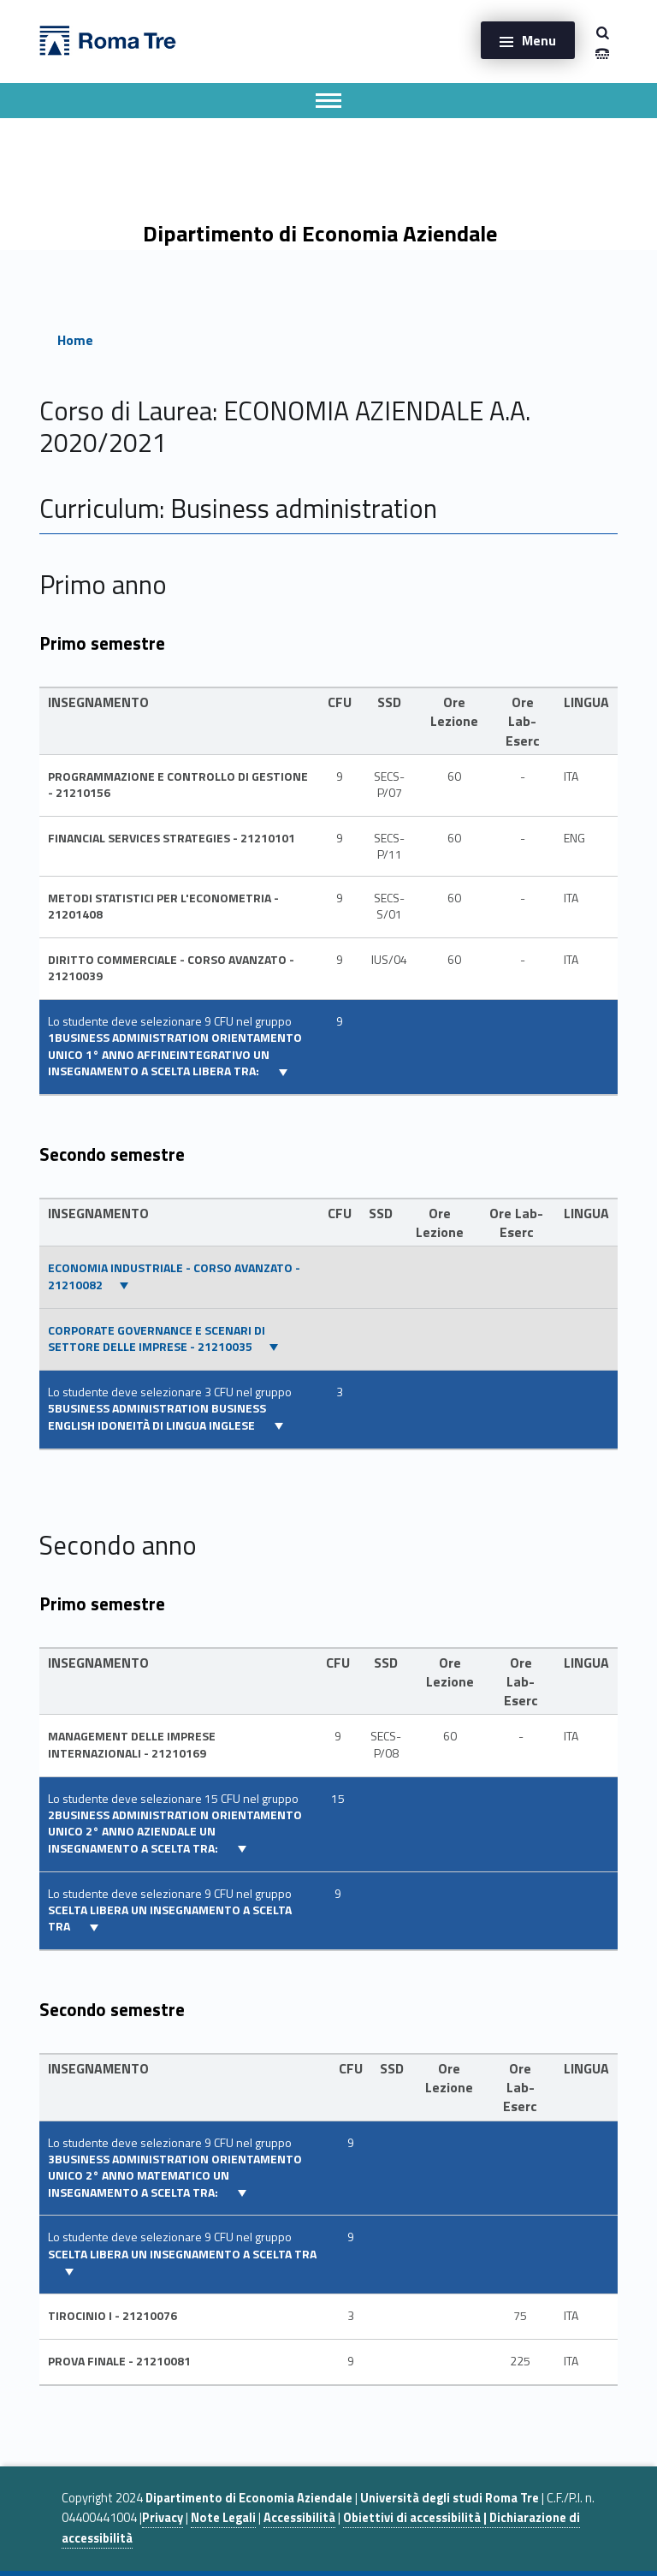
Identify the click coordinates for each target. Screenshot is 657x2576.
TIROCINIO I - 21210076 (112, 2315)
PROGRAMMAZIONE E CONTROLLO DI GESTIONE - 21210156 (178, 784)
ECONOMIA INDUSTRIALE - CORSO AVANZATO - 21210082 (174, 1276)
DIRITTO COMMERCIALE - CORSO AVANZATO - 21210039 (171, 968)
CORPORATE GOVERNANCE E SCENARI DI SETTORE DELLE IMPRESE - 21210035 (156, 1338)
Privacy (162, 2517)
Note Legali (223, 2517)
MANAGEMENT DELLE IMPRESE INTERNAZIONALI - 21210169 (132, 1744)
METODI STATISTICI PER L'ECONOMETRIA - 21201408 (163, 906)
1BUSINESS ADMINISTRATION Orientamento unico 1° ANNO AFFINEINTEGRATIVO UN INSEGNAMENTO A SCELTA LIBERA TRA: (175, 1054)
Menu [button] (539, 40)
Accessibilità (299, 2517)
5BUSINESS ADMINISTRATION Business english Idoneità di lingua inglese (157, 1416)
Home (75, 340)
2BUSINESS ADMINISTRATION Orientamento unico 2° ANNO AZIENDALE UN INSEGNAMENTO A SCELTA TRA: (175, 1831)
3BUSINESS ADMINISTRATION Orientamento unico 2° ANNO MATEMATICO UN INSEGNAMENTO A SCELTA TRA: (175, 2176)
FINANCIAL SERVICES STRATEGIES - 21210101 (171, 838)
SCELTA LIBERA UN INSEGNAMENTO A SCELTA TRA (170, 1918)
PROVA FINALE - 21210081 (119, 2361)
